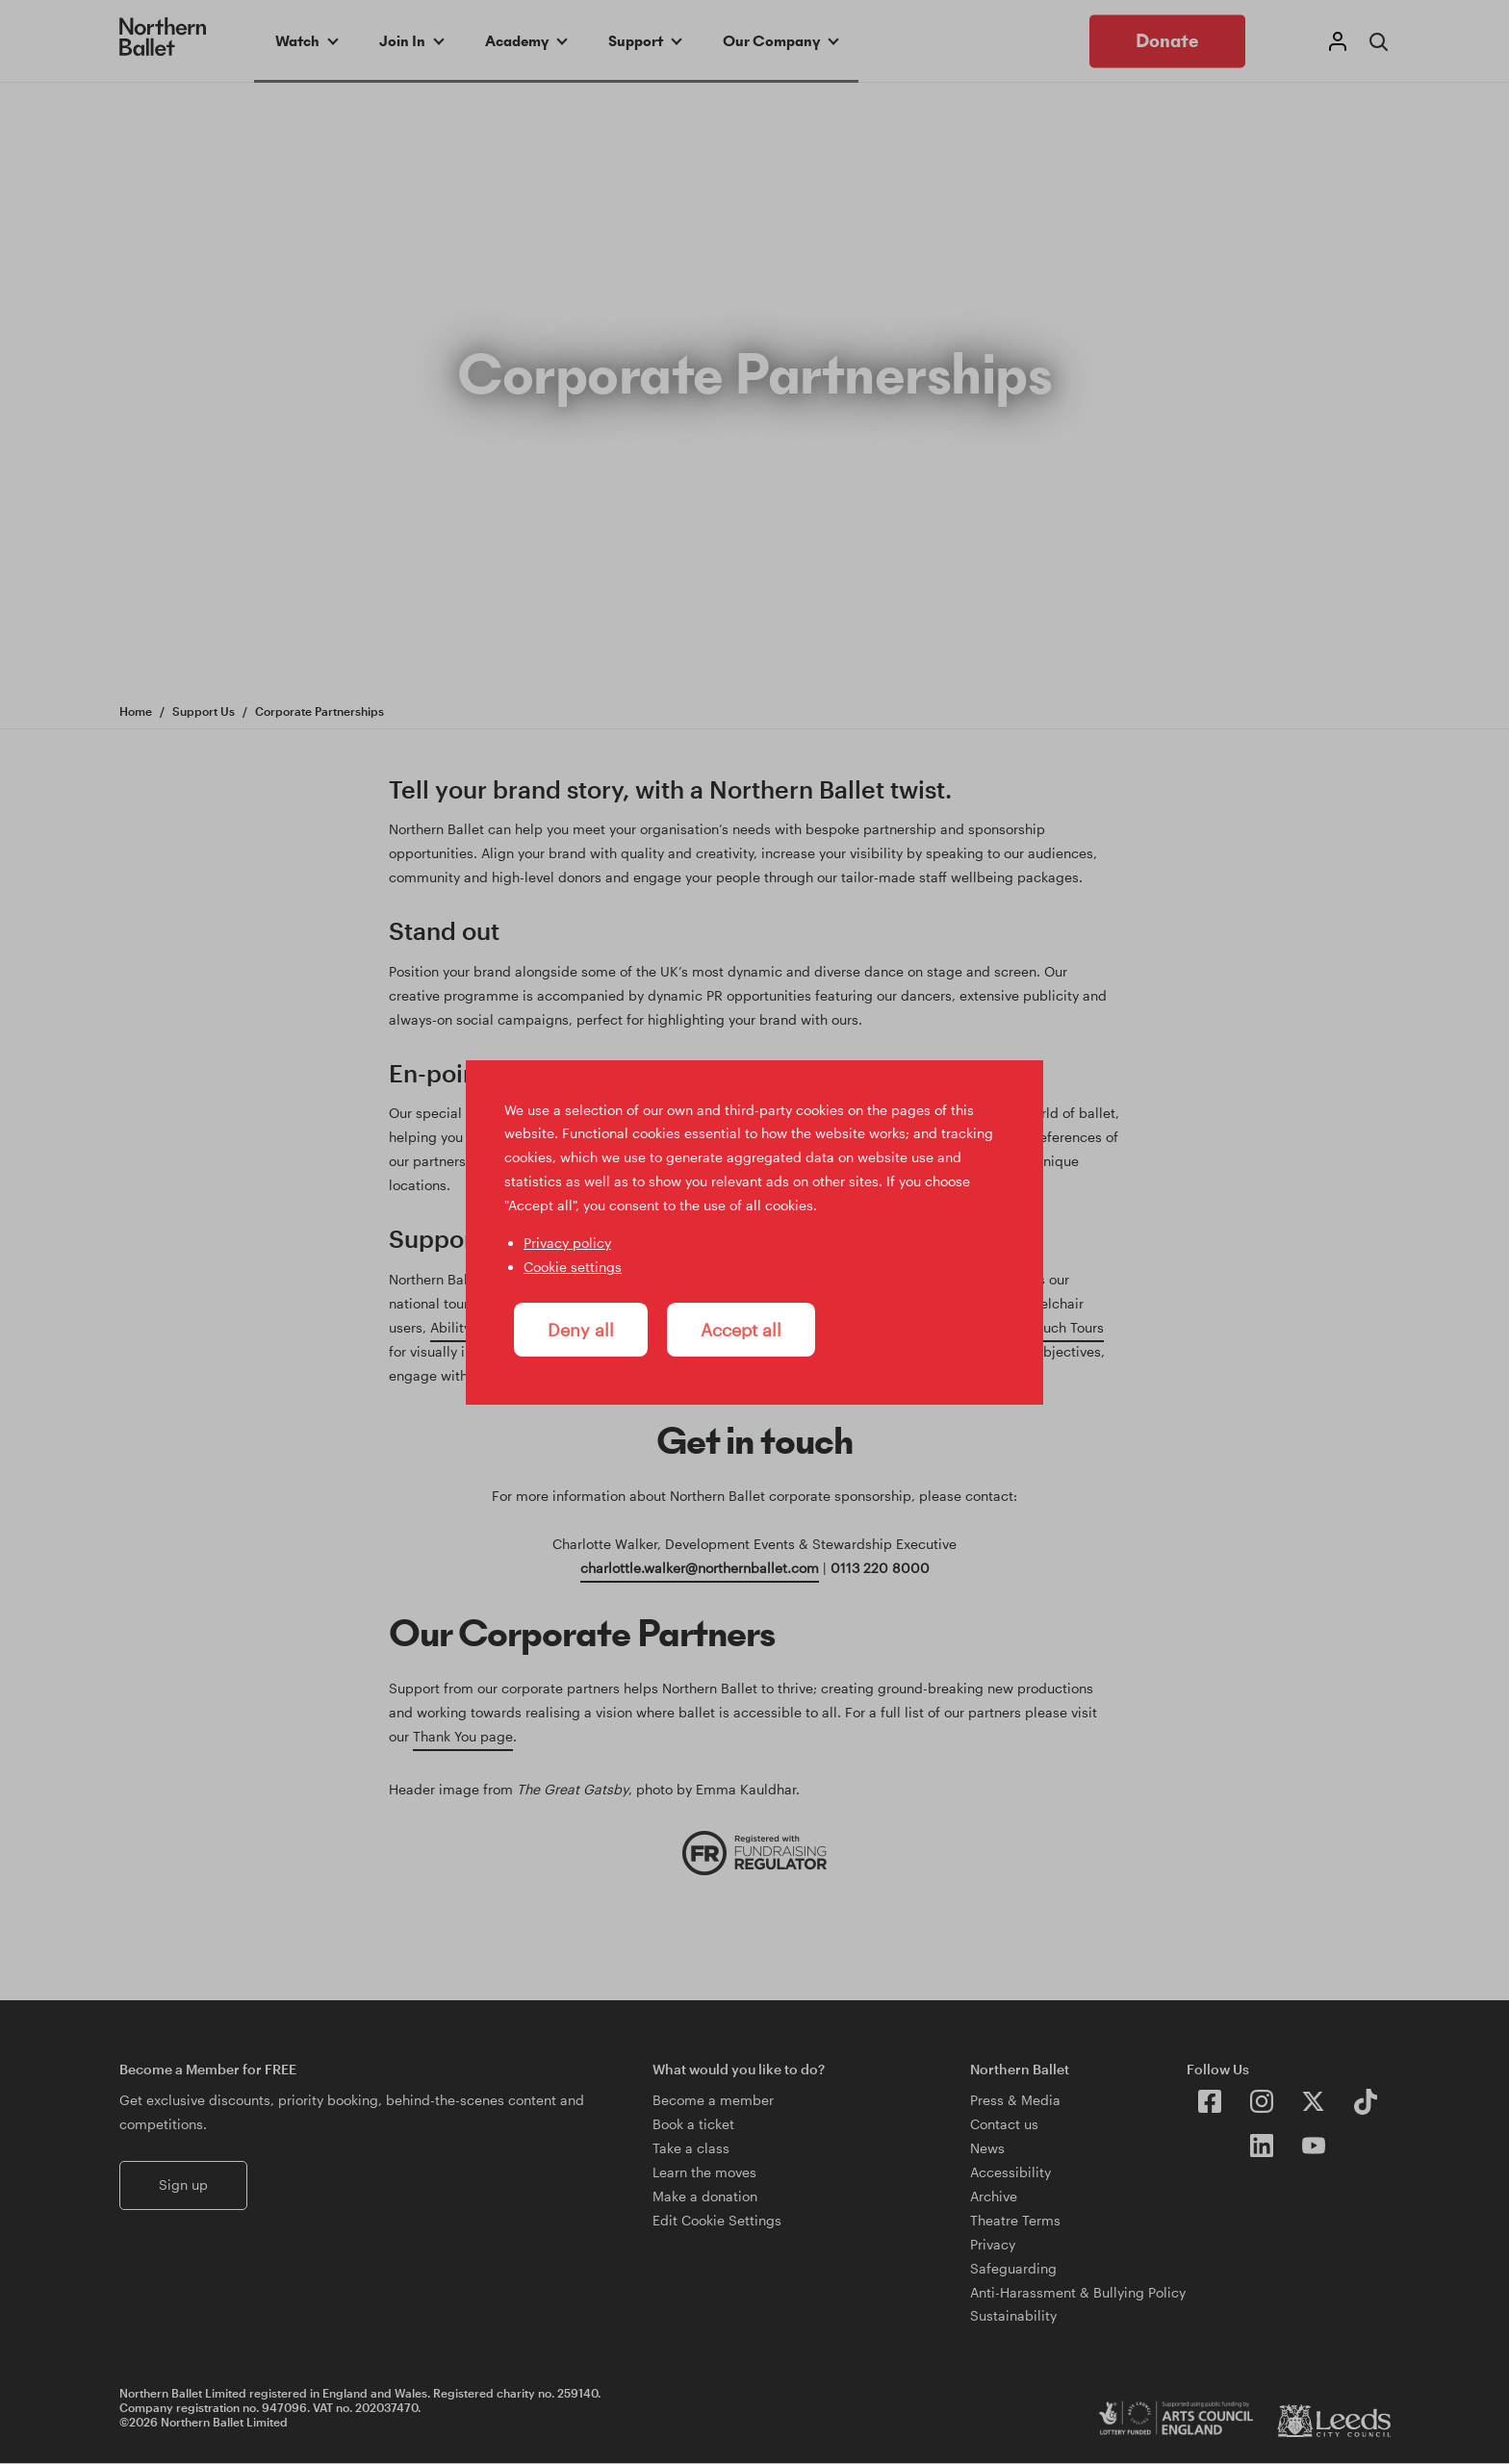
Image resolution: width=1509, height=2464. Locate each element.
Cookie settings (573, 1266)
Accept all (741, 1329)
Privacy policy (567, 1242)
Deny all (581, 1329)
